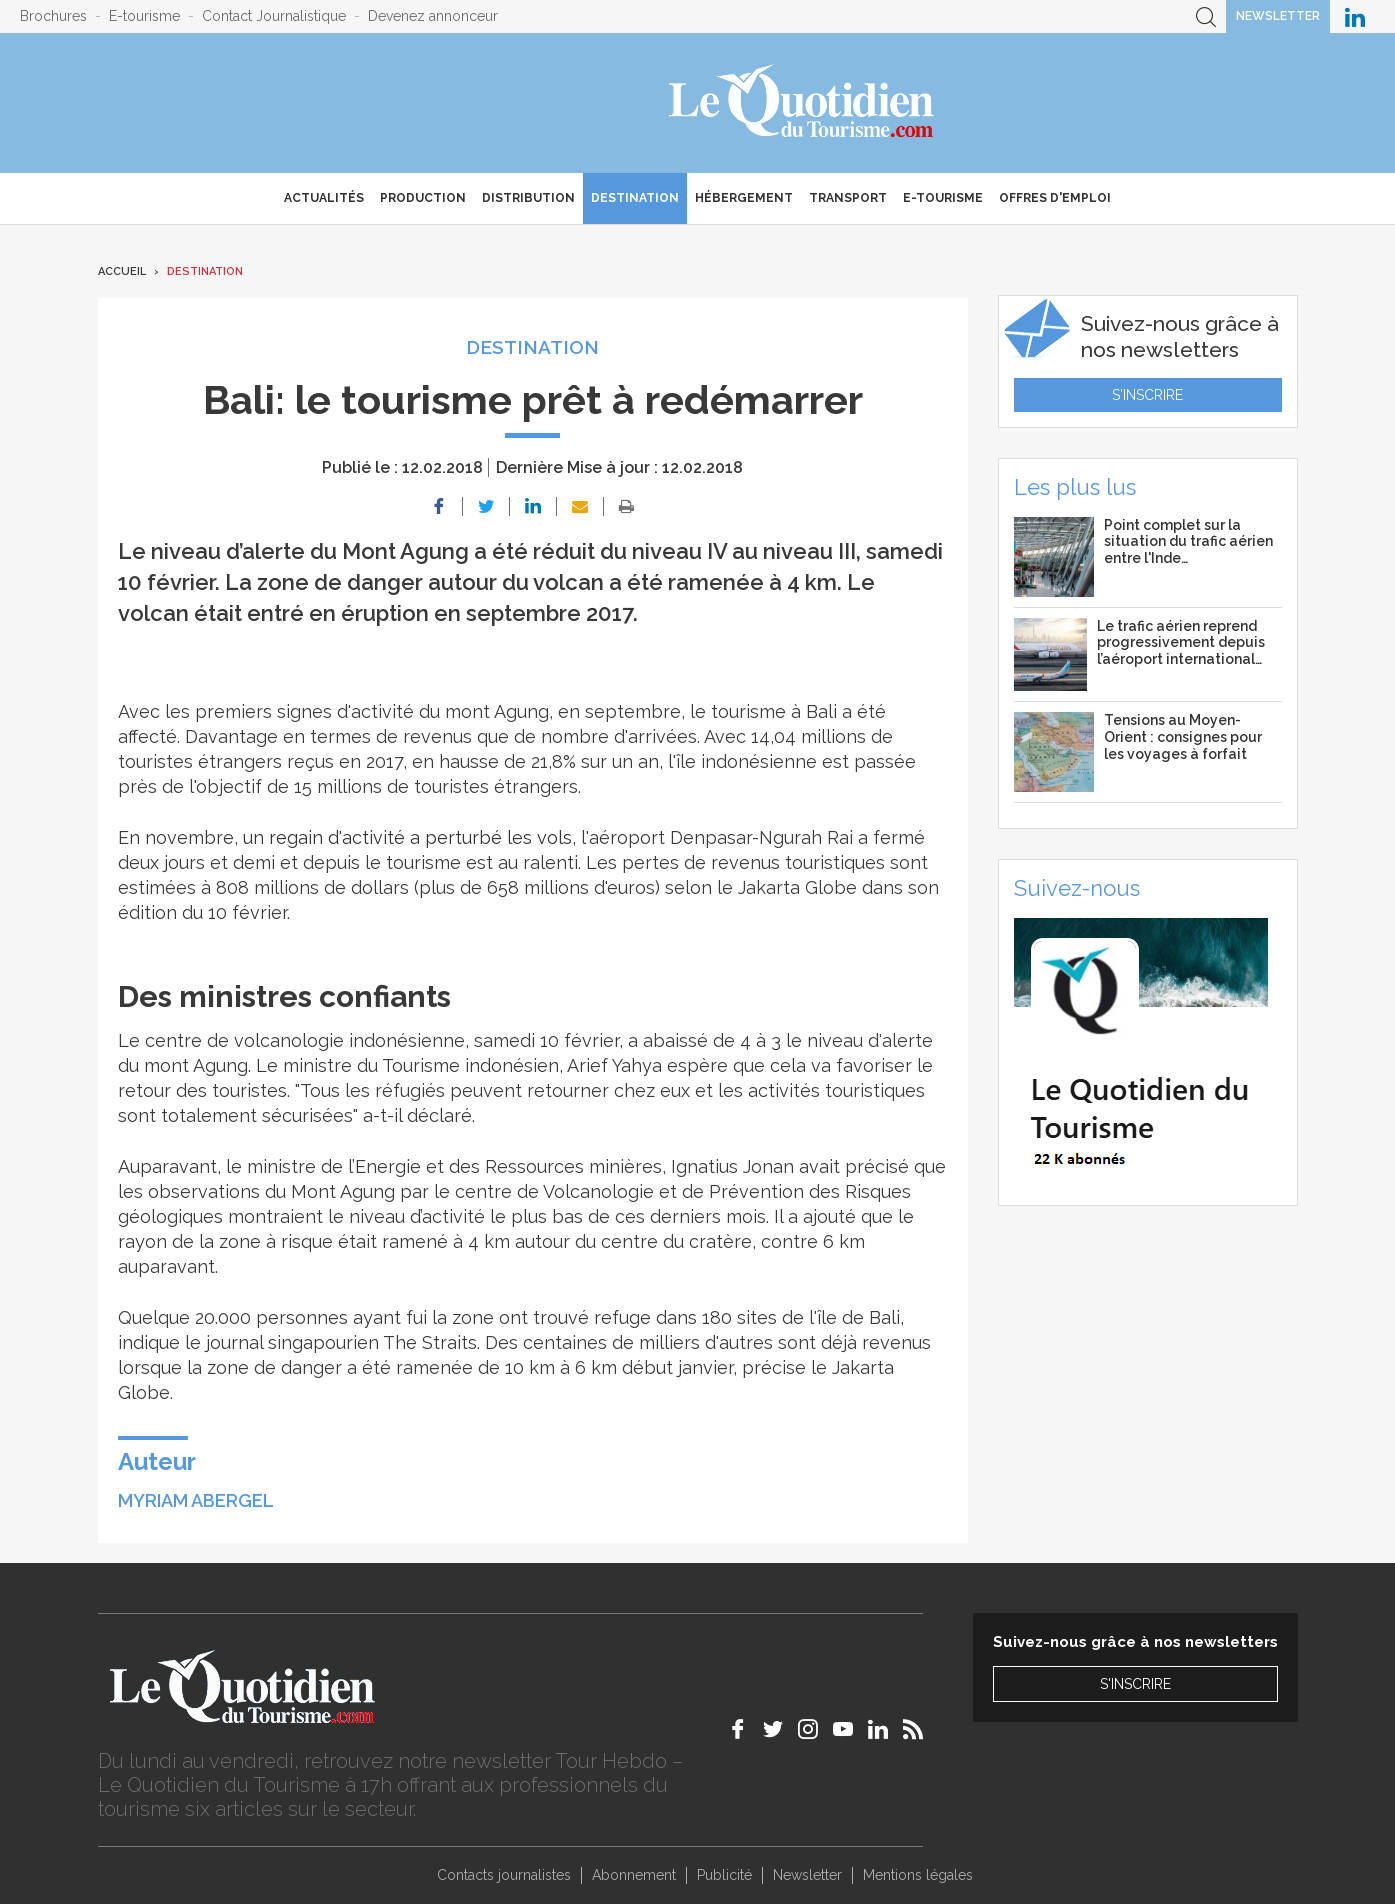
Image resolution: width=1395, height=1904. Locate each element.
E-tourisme (144, 16)
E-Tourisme (943, 198)
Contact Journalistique (274, 16)
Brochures (53, 16)
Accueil (122, 271)
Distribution (528, 198)
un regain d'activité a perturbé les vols (407, 837)
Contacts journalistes (504, 1875)
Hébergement (744, 198)
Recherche (1206, 16)
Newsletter (1278, 16)
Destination (635, 198)
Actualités (324, 198)
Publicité (724, 1875)
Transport (848, 198)
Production (423, 198)
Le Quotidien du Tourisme (802, 103)
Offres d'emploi (1055, 198)
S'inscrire (1147, 395)
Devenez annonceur (433, 16)
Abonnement (634, 1875)
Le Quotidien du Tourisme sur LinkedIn (1355, 16)
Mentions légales (918, 1875)
